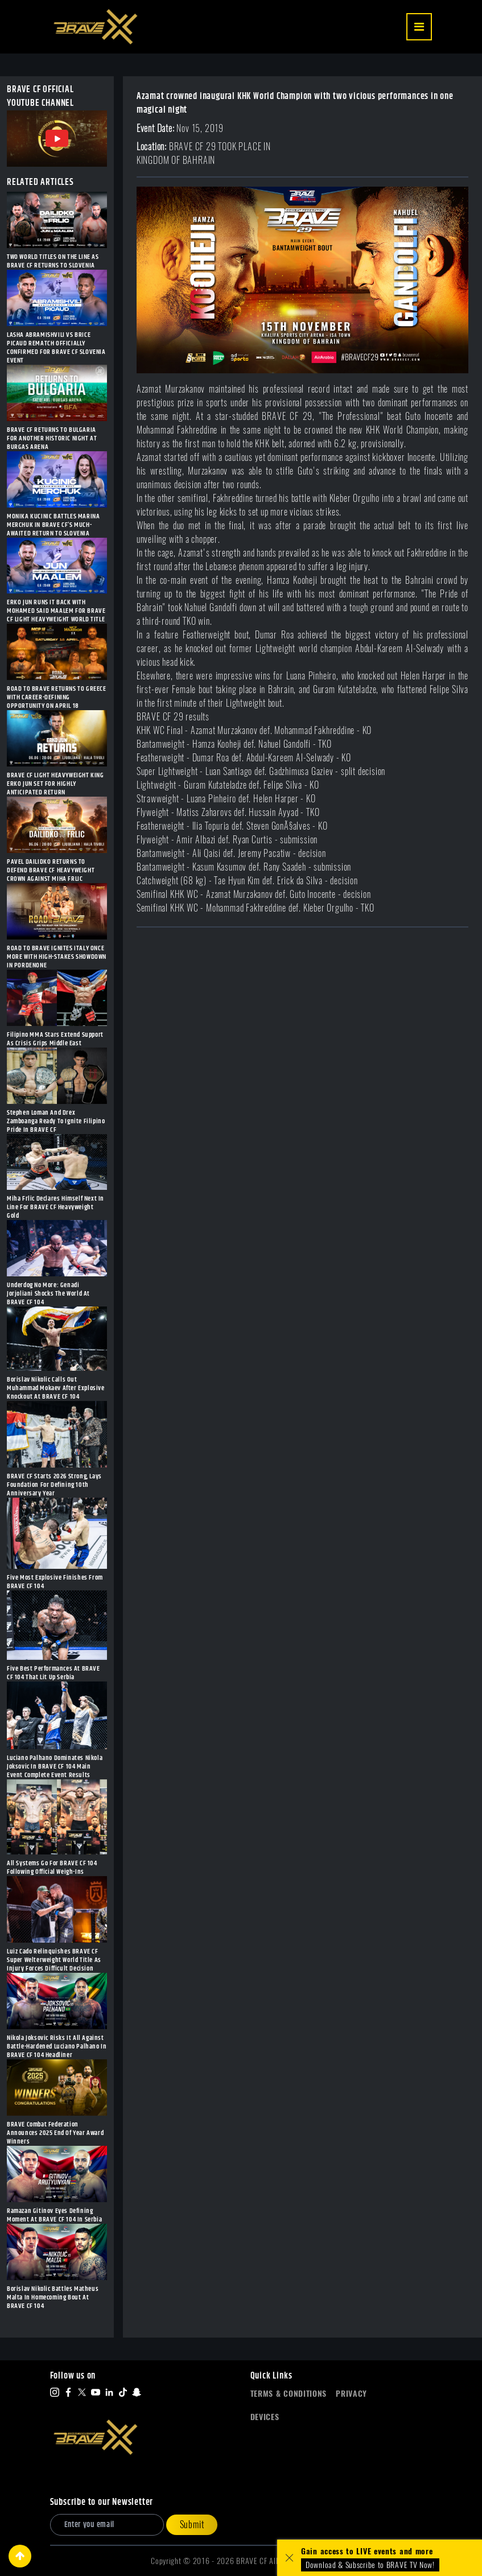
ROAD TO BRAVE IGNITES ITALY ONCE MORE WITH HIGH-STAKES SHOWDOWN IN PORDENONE (56, 957)
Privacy (351, 2393)
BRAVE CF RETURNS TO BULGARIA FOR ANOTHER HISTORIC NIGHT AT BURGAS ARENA (52, 438)
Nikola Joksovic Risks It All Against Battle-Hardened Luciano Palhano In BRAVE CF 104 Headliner (56, 2046)
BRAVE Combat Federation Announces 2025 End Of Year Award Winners (55, 2133)
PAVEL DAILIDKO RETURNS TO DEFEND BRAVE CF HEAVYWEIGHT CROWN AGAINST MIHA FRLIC (50, 870)
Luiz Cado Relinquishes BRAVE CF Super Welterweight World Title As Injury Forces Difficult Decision (54, 1960)
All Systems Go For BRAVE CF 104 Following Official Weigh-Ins (52, 1867)
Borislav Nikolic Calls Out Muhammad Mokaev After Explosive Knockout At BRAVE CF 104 (56, 1388)
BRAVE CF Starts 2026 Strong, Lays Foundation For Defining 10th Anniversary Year (54, 1485)
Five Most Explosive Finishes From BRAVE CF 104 (55, 1581)
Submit (192, 2524)
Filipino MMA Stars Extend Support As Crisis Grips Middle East (55, 1039)
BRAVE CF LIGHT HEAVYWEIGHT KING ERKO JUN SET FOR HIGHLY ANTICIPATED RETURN (55, 784)
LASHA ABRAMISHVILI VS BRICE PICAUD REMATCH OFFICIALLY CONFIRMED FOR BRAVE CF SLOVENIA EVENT (56, 348)
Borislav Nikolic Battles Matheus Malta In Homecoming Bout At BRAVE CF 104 (52, 2297)
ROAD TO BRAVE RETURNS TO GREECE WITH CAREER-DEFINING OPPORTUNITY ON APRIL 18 (56, 697)
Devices (264, 2417)
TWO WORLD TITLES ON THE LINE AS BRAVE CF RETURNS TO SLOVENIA (53, 261)
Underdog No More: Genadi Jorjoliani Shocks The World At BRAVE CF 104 (48, 1293)
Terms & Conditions (288, 2393)
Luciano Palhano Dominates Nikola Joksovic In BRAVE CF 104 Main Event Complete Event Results (54, 1766)
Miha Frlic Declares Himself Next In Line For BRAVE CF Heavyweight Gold (55, 1207)
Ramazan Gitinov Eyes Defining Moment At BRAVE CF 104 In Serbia (54, 2215)
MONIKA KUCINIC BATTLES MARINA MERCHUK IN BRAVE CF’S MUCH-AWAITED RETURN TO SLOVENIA (53, 525)
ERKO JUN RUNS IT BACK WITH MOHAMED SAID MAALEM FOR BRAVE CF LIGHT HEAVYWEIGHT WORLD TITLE (56, 611)
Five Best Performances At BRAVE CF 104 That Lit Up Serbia (53, 1672)
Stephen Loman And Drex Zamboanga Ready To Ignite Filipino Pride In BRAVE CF (56, 1121)
